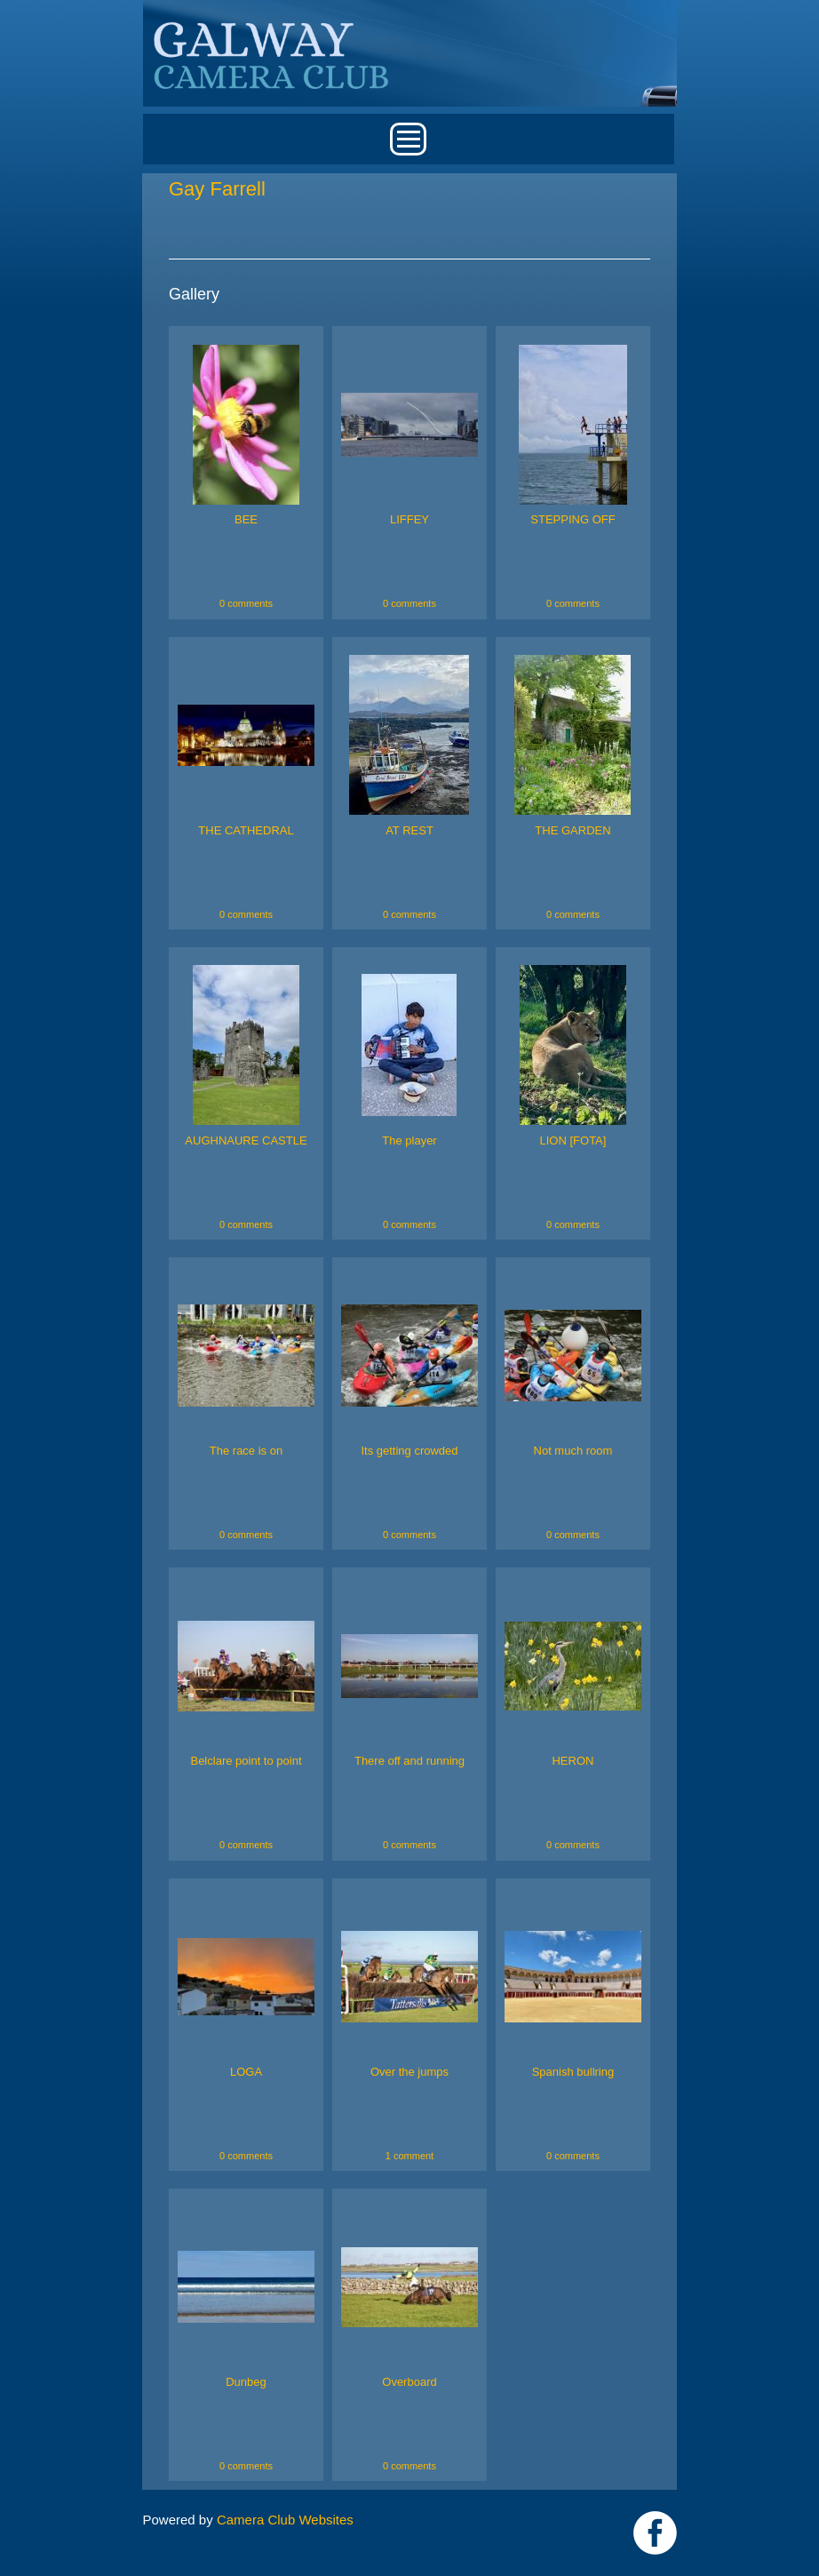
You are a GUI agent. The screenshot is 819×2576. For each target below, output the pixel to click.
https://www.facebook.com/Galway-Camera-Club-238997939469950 (655, 2533)
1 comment (409, 2155)
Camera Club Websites (285, 2519)
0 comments (246, 603)
